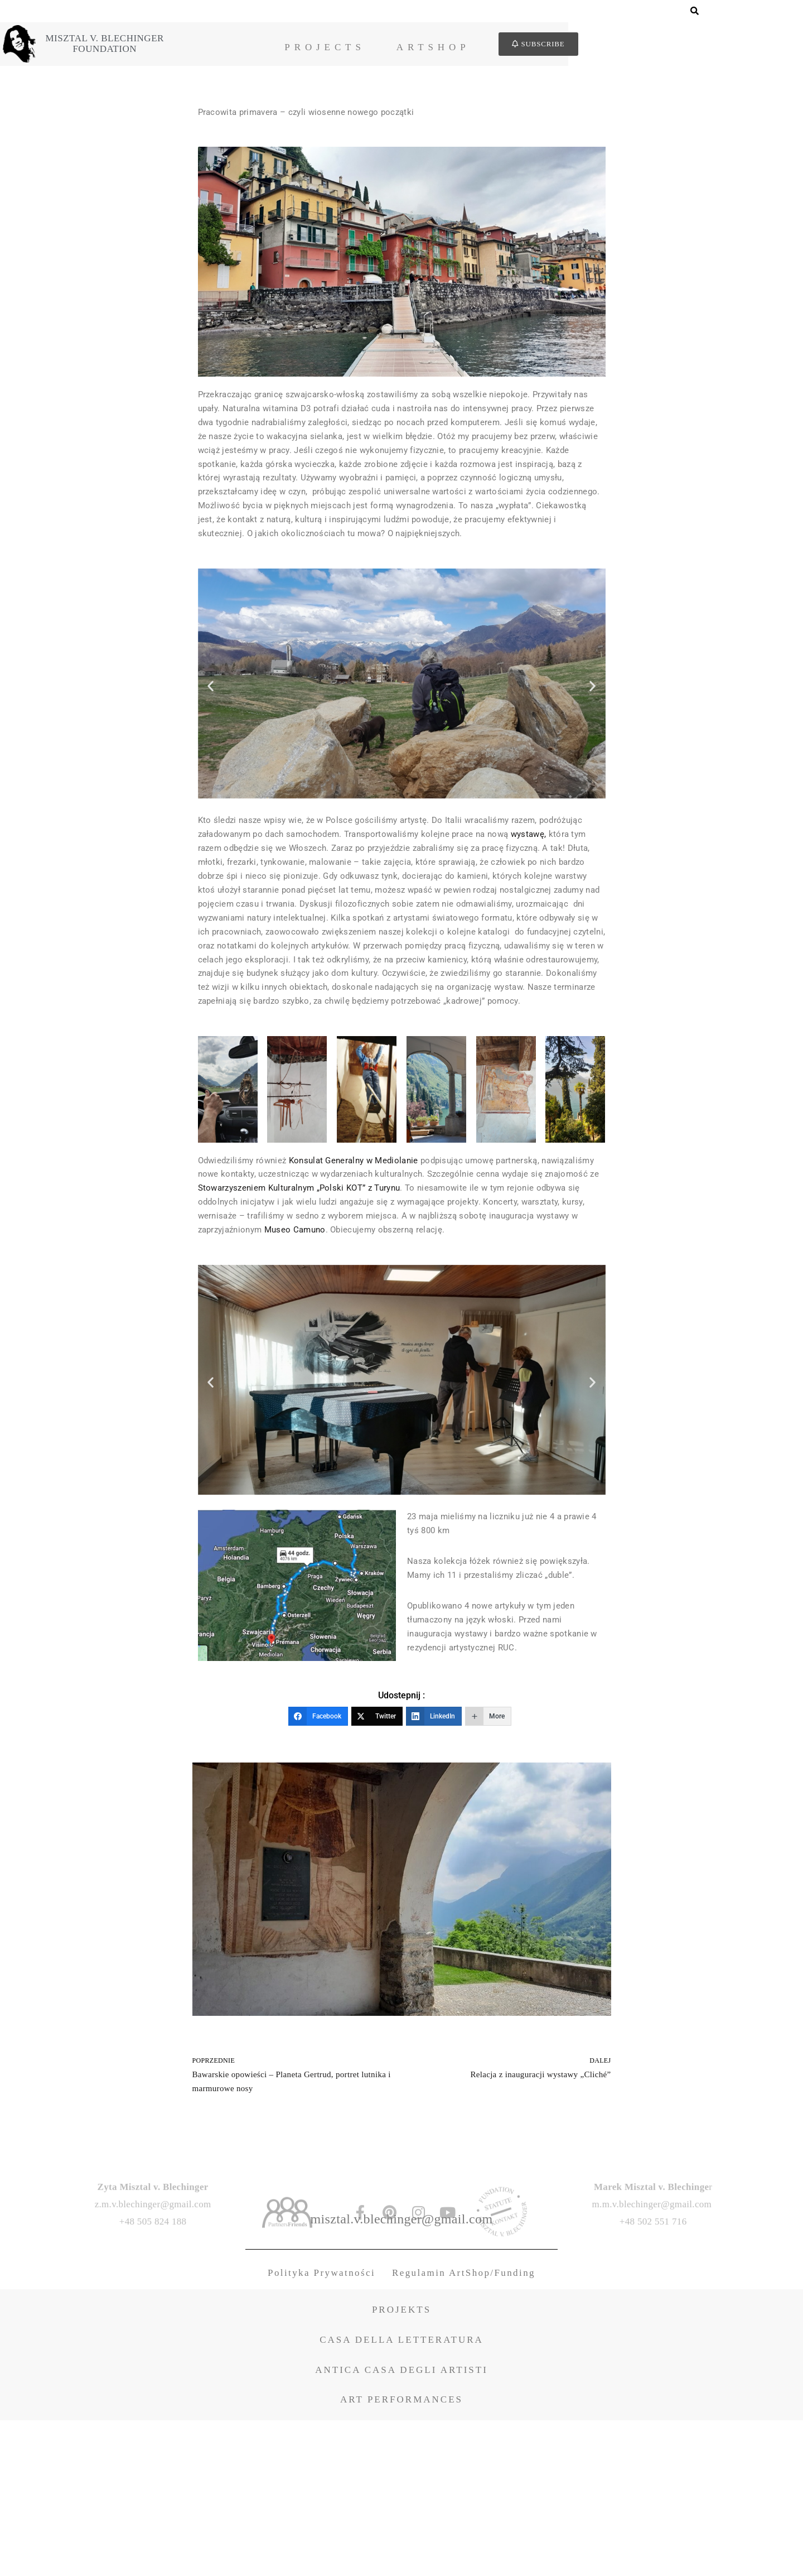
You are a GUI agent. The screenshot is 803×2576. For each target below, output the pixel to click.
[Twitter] (377, 1864)
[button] (211, 729)
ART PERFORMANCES (401, 2555)
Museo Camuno (473, 1345)
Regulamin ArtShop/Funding (463, 2428)
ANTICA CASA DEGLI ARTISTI (401, 2525)
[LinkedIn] (434, 1864)
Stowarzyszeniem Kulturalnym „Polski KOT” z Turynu (411, 1297)
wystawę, (216, 897)
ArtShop (567, 49)
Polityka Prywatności (321, 2428)
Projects (458, 49)
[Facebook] (318, 1864)
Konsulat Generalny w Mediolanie (363, 1265)
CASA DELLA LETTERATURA (401, 2495)
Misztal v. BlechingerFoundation (208, 45)
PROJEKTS (401, 2465)
